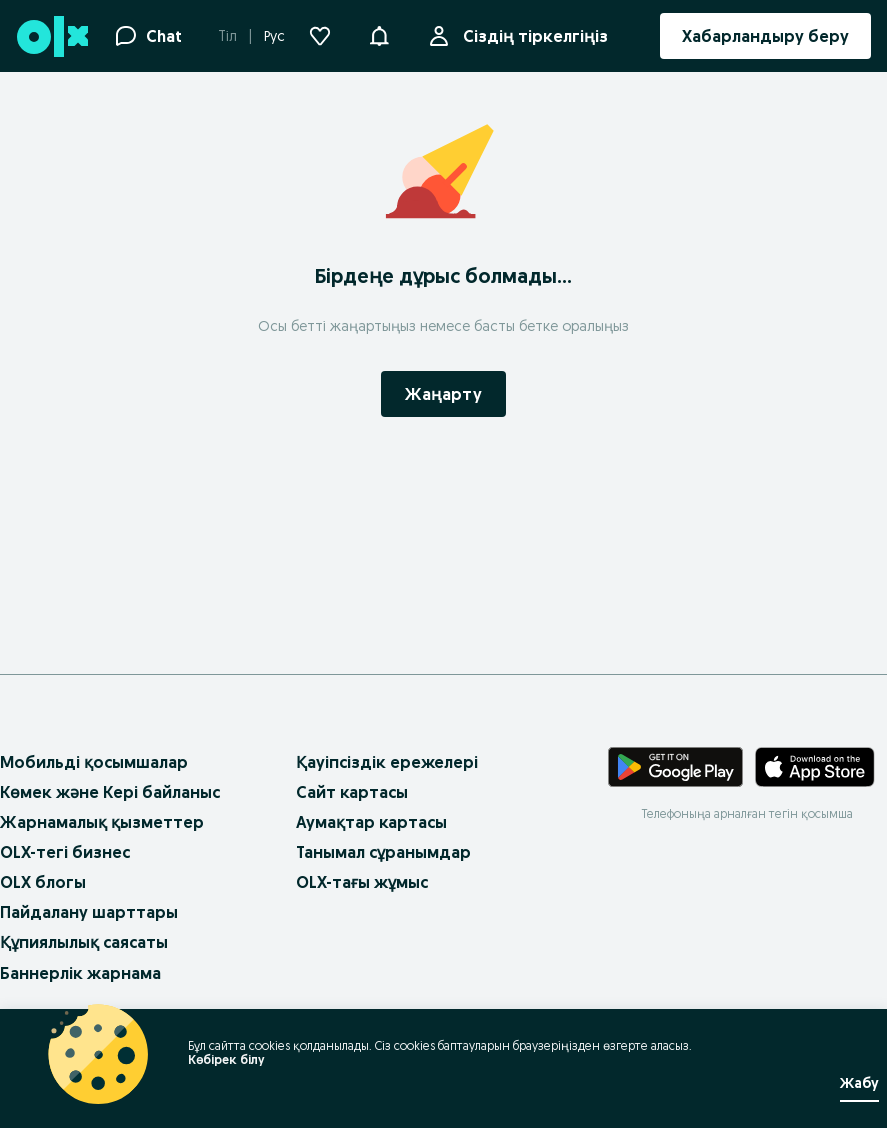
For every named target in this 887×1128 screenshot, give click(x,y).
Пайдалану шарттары (89, 912)
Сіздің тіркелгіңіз (531, 36)
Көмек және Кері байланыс (110, 792)
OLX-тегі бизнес (65, 852)
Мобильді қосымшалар (94, 762)
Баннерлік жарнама (80, 973)
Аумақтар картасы (371, 822)
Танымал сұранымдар (383, 852)
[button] (379, 34)
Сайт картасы (352, 792)
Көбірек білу (226, 1059)
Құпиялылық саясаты (84, 942)
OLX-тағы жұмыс (362, 882)
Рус (274, 36)
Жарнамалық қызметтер (102, 822)
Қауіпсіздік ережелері (387, 762)
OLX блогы (43, 882)
